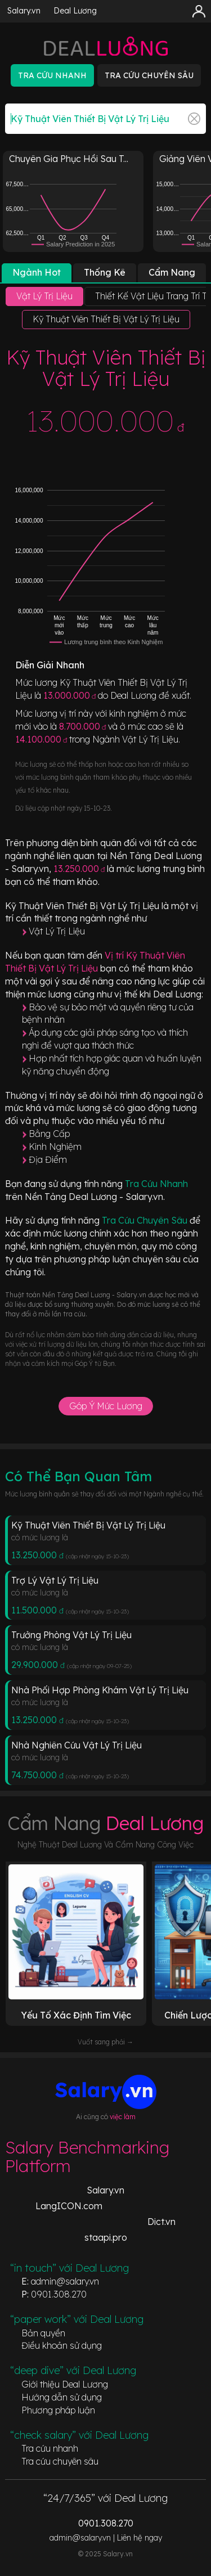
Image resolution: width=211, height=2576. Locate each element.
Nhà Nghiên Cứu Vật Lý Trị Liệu (76, 1745)
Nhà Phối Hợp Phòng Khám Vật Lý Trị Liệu (99, 1690)
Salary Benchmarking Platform (87, 2157)
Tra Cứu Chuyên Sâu (146, 1220)
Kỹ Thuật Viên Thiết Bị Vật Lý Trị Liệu (88, 1525)
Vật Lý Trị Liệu (57, 931)
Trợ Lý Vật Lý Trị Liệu (54, 1580)
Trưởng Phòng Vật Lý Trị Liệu (71, 1634)
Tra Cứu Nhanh (156, 1183)
